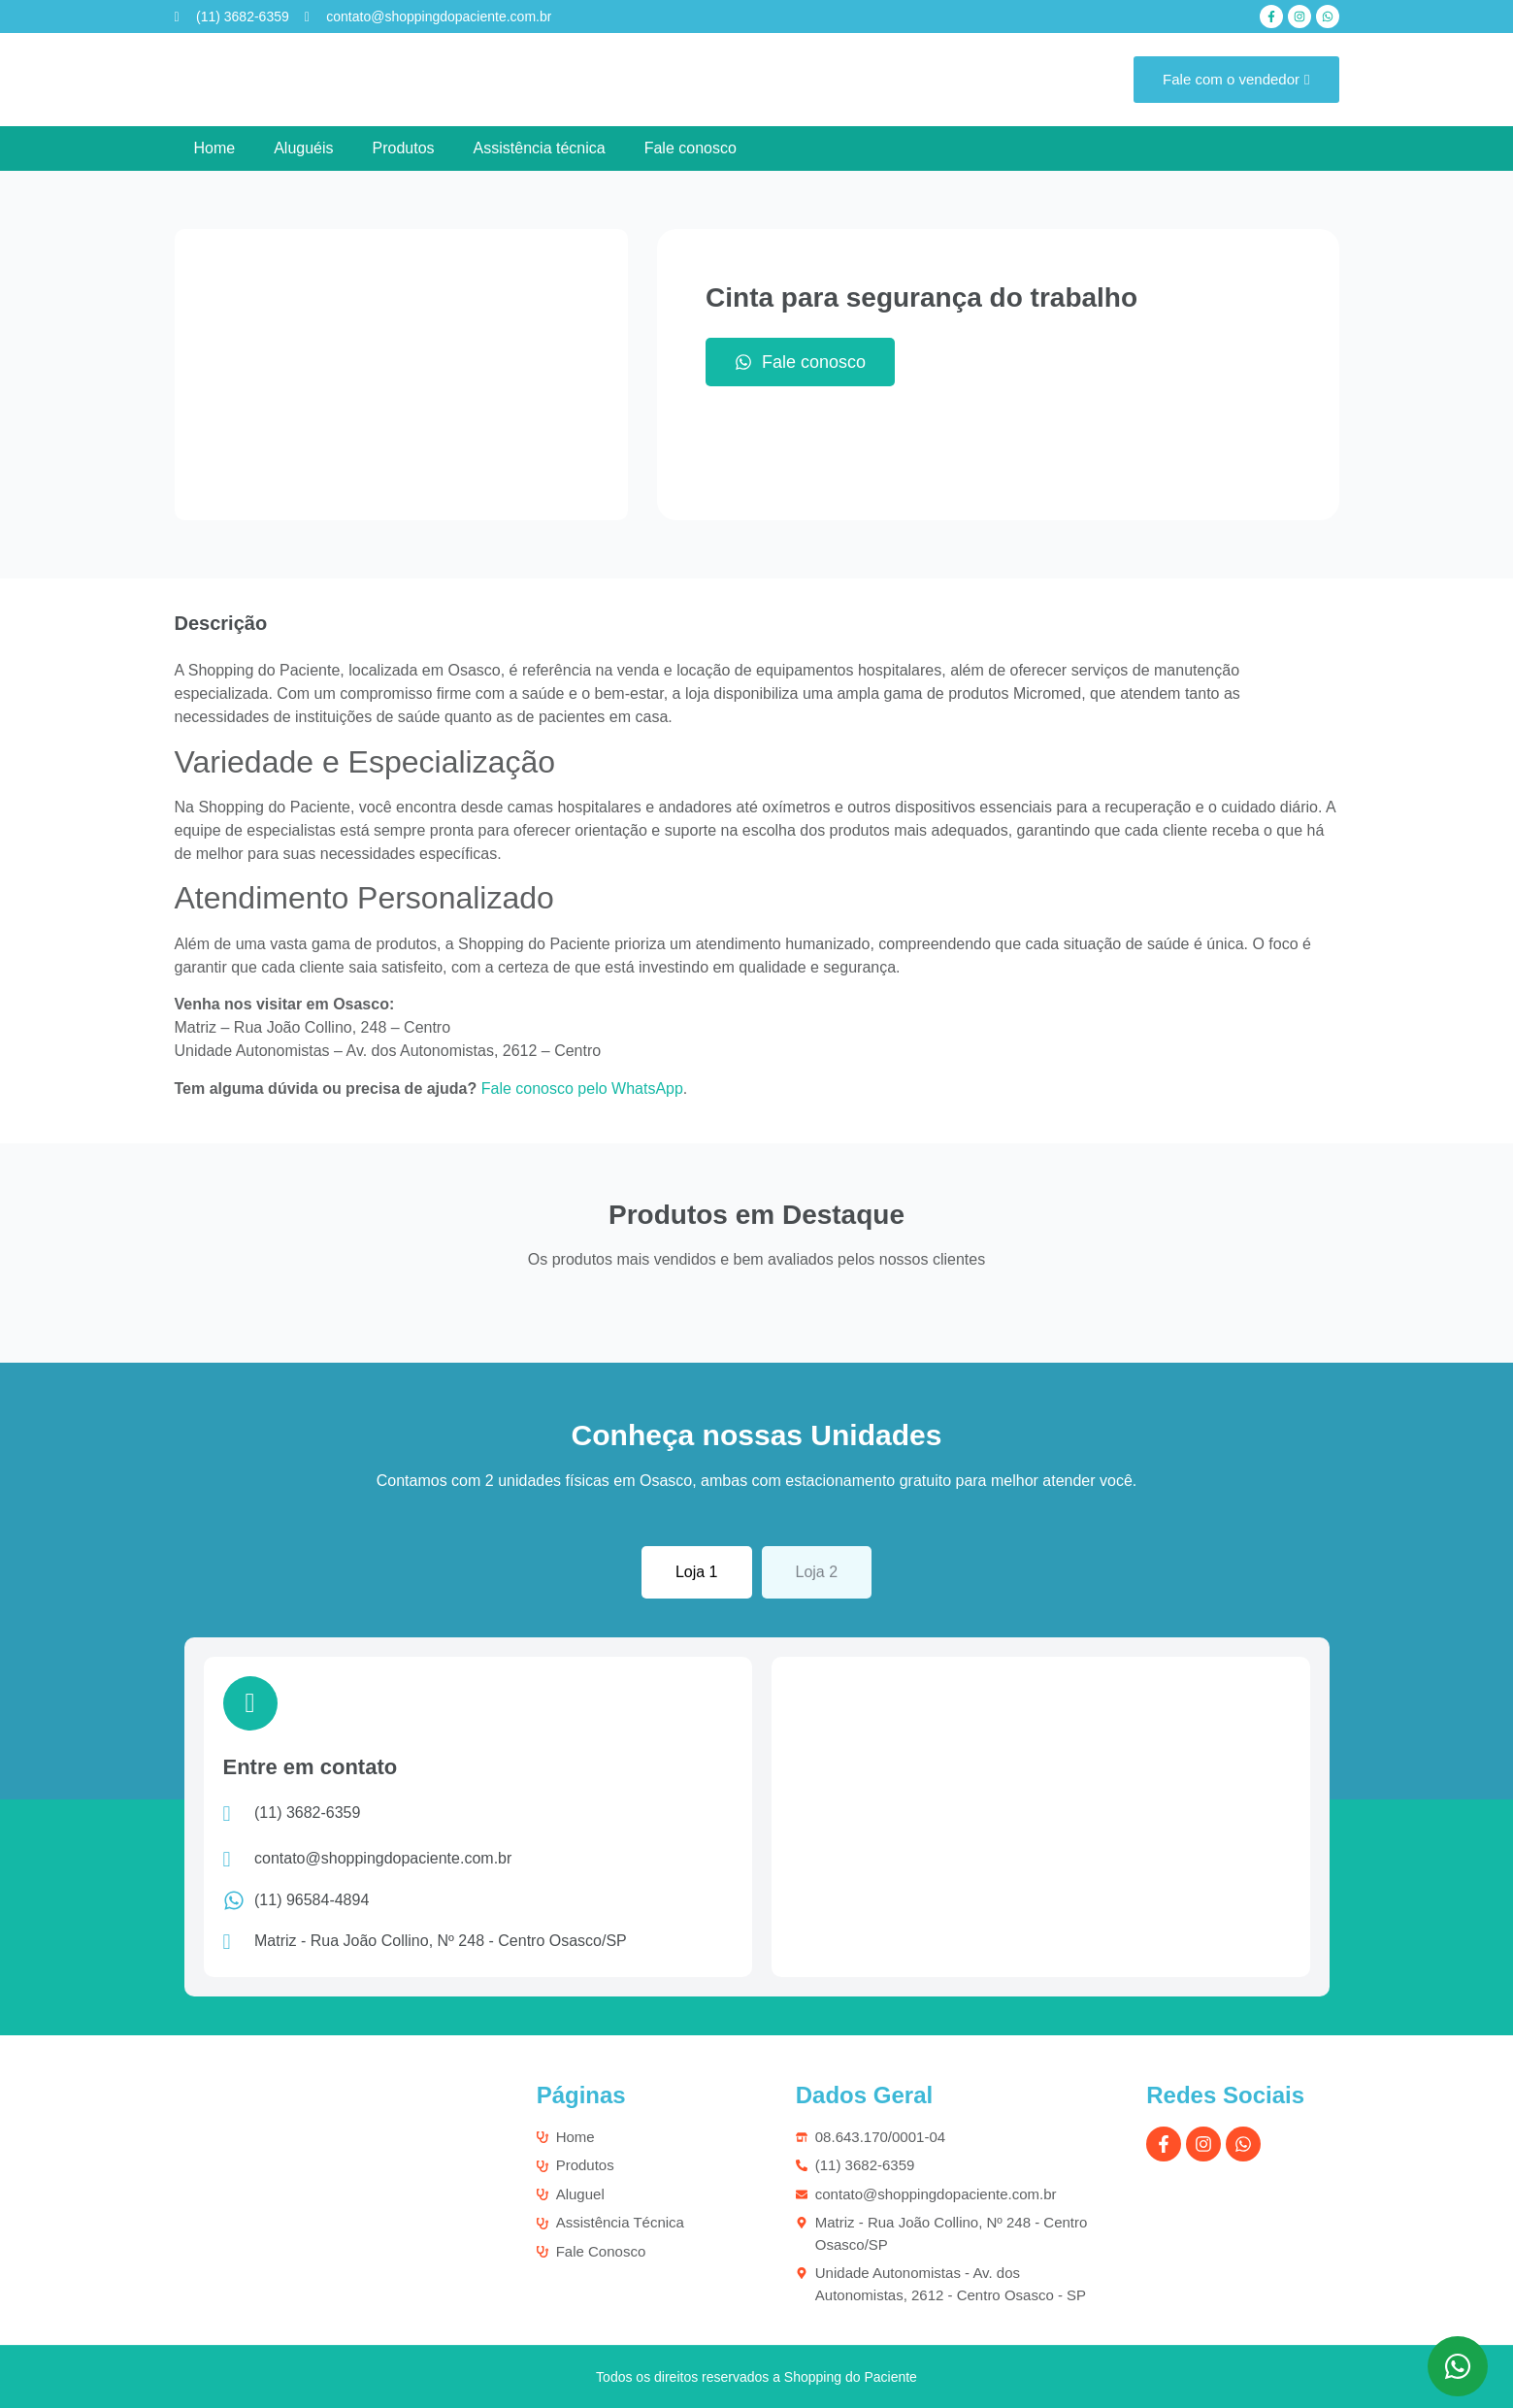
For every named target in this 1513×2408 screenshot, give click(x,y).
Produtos (404, 148)
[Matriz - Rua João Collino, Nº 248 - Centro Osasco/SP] (1040, 1812)
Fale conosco (690, 148)
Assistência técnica (540, 148)
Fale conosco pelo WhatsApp (582, 1088)
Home (215, 148)
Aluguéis (303, 148)
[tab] (696, 1572)
